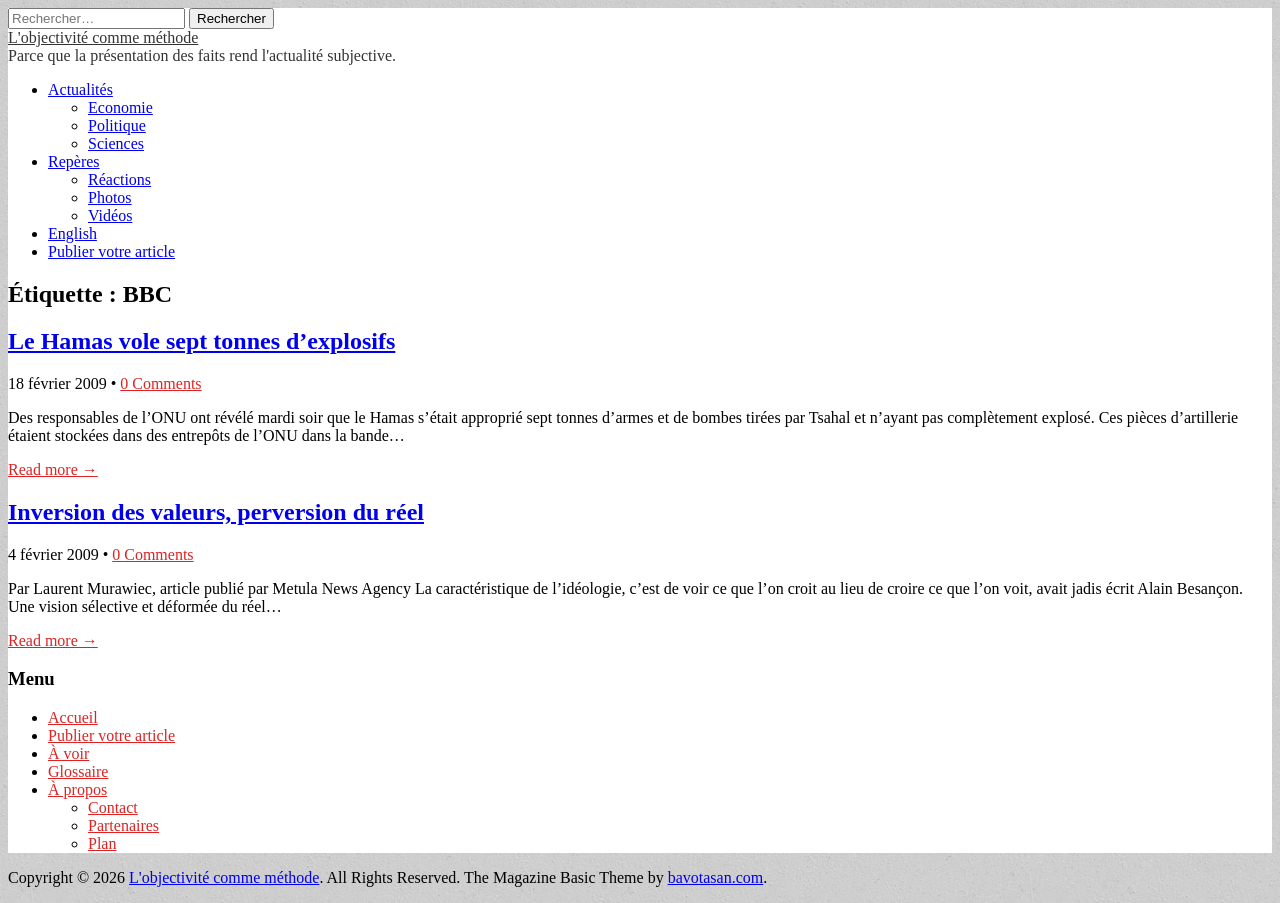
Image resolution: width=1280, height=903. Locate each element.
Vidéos (110, 215)
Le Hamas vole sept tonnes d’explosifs (201, 341)
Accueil (73, 717)
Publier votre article (111, 251)
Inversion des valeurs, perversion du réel (216, 512)
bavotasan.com (716, 877)
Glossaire (78, 771)
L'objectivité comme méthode (103, 37)
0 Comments (160, 383)
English (72, 233)
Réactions (119, 179)
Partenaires (123, 825)
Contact (113, 807)
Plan (102, 843)
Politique (117, 125)
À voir (68, 753)
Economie (120, 107)
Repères (74, 161)
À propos (77, 789)
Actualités (80, 89)
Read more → (53, 469)
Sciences (116, 143)
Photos (110, 197)
